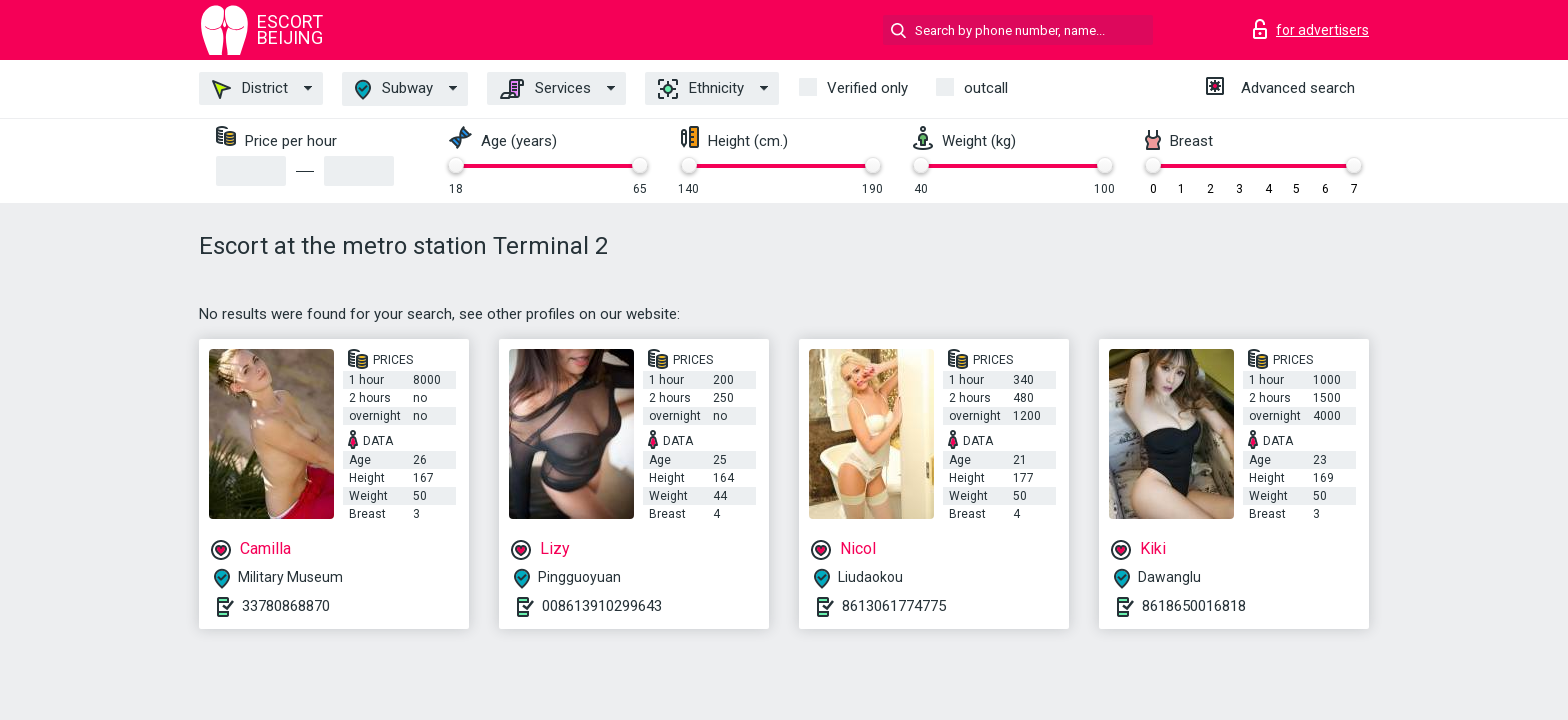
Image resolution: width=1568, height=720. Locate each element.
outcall (986, 88)
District (250, 89)
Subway (394, 89)
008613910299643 (602, 606)
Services (545, 89)
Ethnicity (701, 89)
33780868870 (286, 606)
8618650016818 (1194, 606)
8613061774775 (894, 606)
